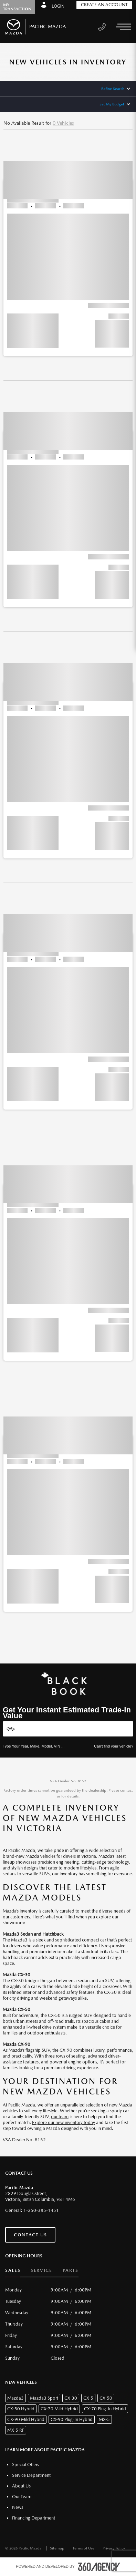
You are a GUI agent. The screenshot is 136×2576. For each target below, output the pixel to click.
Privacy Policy (114, 2548)
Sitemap (57, 2548)
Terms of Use (84, 2548)
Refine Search (112, 88)
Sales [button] (12, 2270)
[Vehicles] (68, 1729)
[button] (68, 246)
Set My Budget (112, 104)
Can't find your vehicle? (113, 1746)
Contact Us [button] (30, 2234)
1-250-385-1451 (41, 2210)
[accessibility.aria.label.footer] (99, 2567)
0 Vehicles (63, 123)
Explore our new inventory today (63, 2122)
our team (60, 2116)
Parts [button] (71, 2270)
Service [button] (41, 2270)
